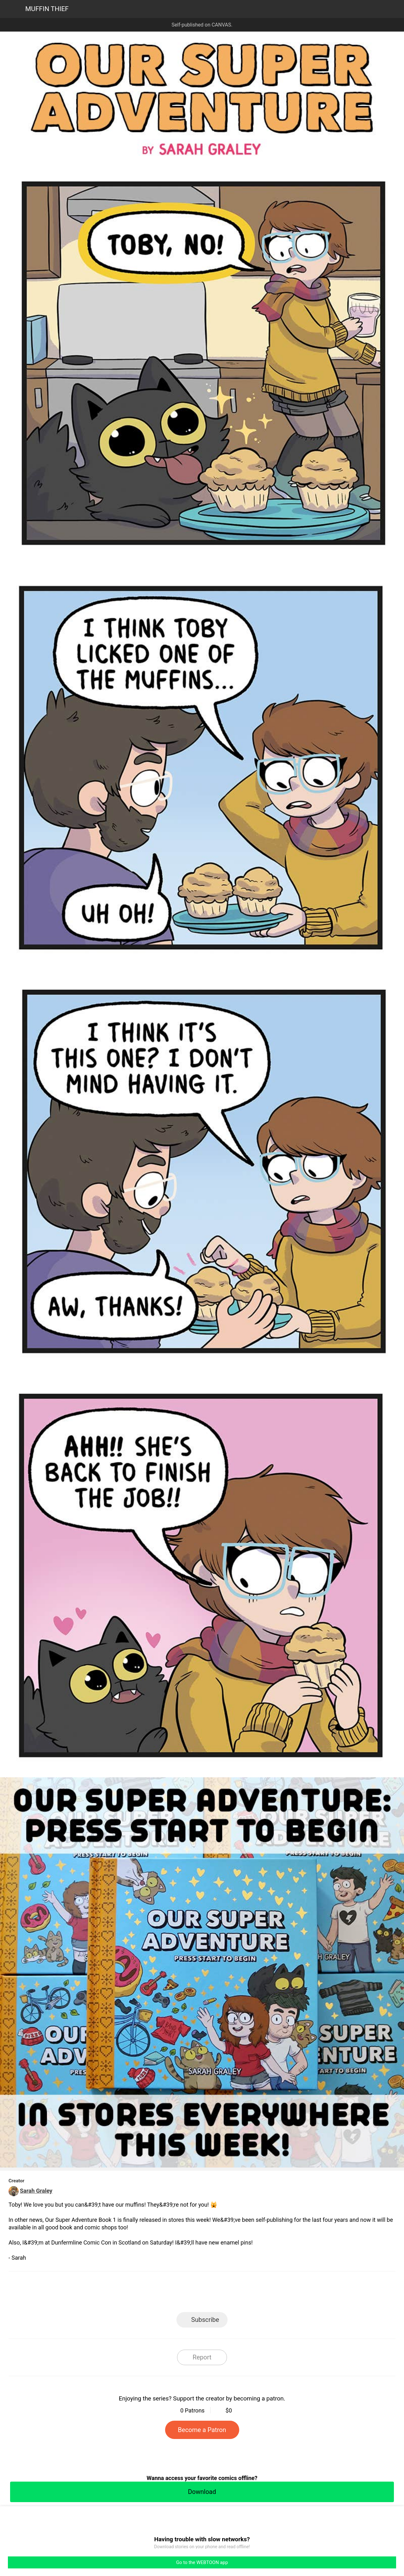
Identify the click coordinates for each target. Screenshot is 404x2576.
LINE (145, 2293)
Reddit (259, 2293)
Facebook (174, 2293)
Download (202, 2492)
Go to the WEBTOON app (202, 2562)
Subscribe (205, 2319)
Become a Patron (202, 2430)
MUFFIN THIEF (46, 9)
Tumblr (230, 2293)
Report (202, 2357)
